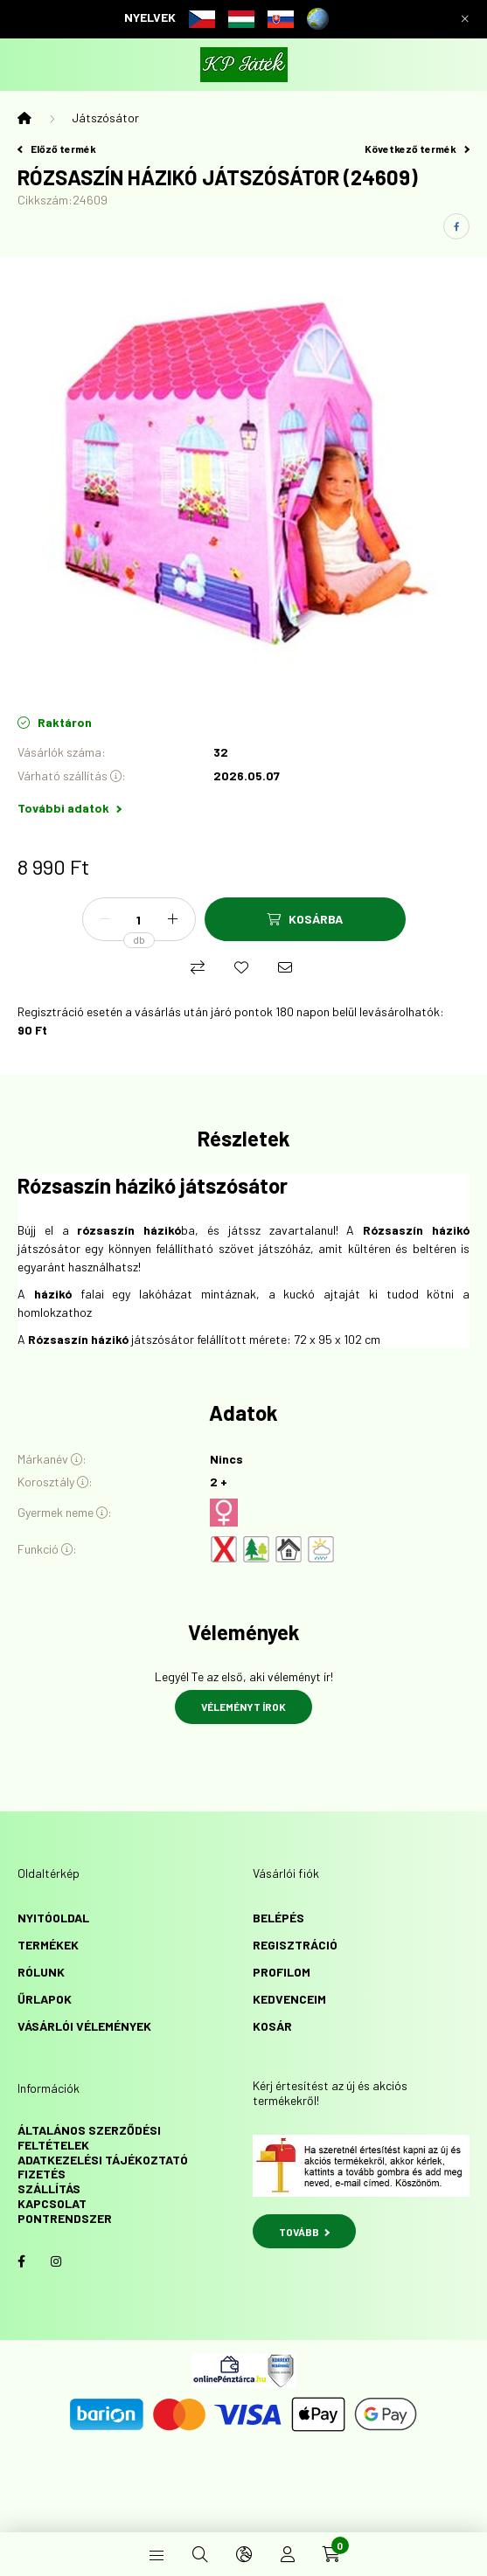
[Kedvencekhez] (241, 967)
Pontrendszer (64, 2218)
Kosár (272, 2026)
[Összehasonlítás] (197, 967)
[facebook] (456, 226)
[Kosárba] (305, 919)
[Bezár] (465, 19)
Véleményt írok (243, 1706)
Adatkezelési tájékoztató (102, 2159)
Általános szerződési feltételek (89, 2137)
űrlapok (44, 1998)
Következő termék (417, 148)
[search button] (200, 2554)
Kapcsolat (52, 2203)
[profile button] (287, 2554)
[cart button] (331, 2554)
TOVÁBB (304, 2232)
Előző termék (56, 148)
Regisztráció (295, 1944)
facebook (20, 2261)
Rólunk (41, 1971)
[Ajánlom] (285, 967)
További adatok (69, 807)
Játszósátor (105, 117)
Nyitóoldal (53, 1917)
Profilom (281, 1971)
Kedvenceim (289, 1998)
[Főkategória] (24, 118)
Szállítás (48, 2188)
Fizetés (41, 2173)
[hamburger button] (156, 2554)
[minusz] (105, 919)
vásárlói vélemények (84, 2026)
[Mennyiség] (139, 919)
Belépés (278, 1917)
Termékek (48, 1944)
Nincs (226, 1459)
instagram (55, 2261)
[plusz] (173, 919)
